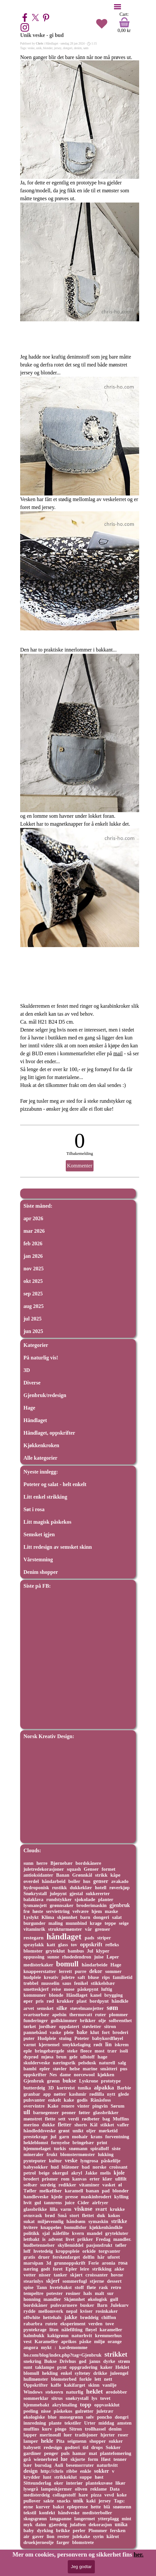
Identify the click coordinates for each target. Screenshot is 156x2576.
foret (57, 2269)
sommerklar (35, 2398)
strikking (102, 2269)
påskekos (63, 2411)
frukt (52, 2154)
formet (108, 1869)
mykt (46, 2347)
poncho (104, 2417)
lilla (54, 2209)
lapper (30, 2434)
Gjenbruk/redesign (44, 1395)
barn (85, 1917)
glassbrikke (35, 2209)
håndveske (68, 2512)
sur (110, 2293)
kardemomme (73, 2347)
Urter (89, 2423)
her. (138, 2554)
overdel (31, 1881)
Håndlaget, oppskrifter (49, 1433)
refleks (112, 1944)
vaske (55, 2032)
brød (50, 2215)
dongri (122, 2417)
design (30, 2471)
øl (120, 2184)
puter (29, 2038)
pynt (62, 2367)
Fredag (103, 2239)
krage (96, 1923)
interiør (74, 2483)
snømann (78, 2148)
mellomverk (50, 2311)
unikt (77, 2130)
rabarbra (32, 2323)
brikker (88, 2020)
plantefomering (115, 2453)
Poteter (81, 2038)
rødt (98, 2044)
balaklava (33, 1899)
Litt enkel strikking (45, 1497)
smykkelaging (76, 2044)
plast (82, 2001)
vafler (123, 2124)
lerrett (65, 1971)
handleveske (35, 2196)
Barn (102, 2305)
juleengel (119, 2373)
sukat (29, 2221)
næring (30, 2269)
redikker (67, 2184)
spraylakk (33, 1944)
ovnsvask (32, 2215)
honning (32, 2299)
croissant (118, 2167)
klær (107, 2178)
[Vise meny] (117, 7)
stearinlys (33, 2281)
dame (65, 2074)
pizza (96, 2494)
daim (40, 2524)
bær (27, 2465)
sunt (27, 2367)
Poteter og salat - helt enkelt (54, 1484)
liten (54, 2329)
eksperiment (72, 2323)
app (47, 2094)
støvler (60, 2068)
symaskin (98, 2221)
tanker (60, 2274)
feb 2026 (32, 1243)
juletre (68, 1977)
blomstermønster (77, 2154)
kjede (56, 2196)
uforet (113, 2257)
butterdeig (34, 2087)
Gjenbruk (33, 2080)
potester (54, 2293)
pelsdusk (87, 2062)
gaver (38, 2536)
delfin (89, 2257)
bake (82, 2032)
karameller (111, 2329)
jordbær (47, 2026)
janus (94, 2361)
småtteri (108, 2068)
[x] (35, 17)
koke (122, 2494)
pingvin (100, 2106)
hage (102, 2056)
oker (58, 2483)
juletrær (105, 2411)
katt (51, 1944)
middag (106, 2423)
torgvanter (109, 2251)
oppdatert (69, 2026)
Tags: (119, 2500)
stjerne (97, 2281)
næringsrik (64, 2062)
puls (65, 2453)
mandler (52, 2299)
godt (45, 2269)
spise (28, 2287)
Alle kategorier (40, 1458)
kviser (86, 2311)
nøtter (60, 2094)
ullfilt (121, 2178)
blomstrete (83, 2542)
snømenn (122, 2506)
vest (27, 2341)
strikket (115, 2354)
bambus (76, 1951)
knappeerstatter (39, 1971)
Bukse (50, 2361)
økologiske (34, 2417)
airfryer (100, 2202)
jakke (70, 2317)
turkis (60, 2148)
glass (63, 1944)
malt (99, 2293)
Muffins (121, 2118)
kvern (78, 2233)
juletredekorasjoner (43, 1869)
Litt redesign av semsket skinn (57, 1547)
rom (65, 2178)
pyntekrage (35, 2329)
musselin (50, 1983)
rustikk (59, 1887)
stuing (65, 2038)
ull (26, 2112)
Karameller (46, 2341)
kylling (121, 2196)
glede (123, 2094)
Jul (90, 1951)
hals (87, 2293)
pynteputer (34, 2160)
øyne (28, 2506)
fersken (118, 2530)
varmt (29, 2044)
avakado (119, 1881)
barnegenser (46, 2112)
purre (80, 1971)
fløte (91, 2287)
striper (104, 1937)
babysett (32, 2447)
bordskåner (35, 2305)
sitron (110, 2026)
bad (86, 2167)
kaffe (56, 2385)
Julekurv (119, 2305)
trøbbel (30, 1983)
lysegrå (30, 2489)
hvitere (30, 2227)
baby (28, 2530)
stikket (107, 2124)
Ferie (93, 2263)
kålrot (112, 2536)
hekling (50, 2373)
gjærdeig (58, 2524)
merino (31, 2124)
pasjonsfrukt (99, 2245)
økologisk (97, 2299)
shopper (97, 2441)
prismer (50, 2178)
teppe (110, 1923)
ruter (100, 2014)
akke (119, 2269)
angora (30, 2347)
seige (124, 1923)
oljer (91, 2130)
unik (39, 48)
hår (101, 2257)
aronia (108, 2263)
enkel (66, 2373)
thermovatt (80, 2014)
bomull (67, 1964)
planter (105, 1899)
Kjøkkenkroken (41, 1445)
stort (74, 2215)
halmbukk (33, 2335)
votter (29, 2274)
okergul (60, 2173)
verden (95, 2323)
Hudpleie (46, 2038)
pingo (60, 2429)
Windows (33, 2392)
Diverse (32, 1382)
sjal (46, 2233)
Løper (112, 1956)
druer (44, 2257)
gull (114, 2299)
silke (62, 2008)
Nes (53, 2074)
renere (67, 2106)
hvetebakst (61, 2287)
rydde (29, 2311)
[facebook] (25, 17)
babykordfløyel (107, 2038)
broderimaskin (91, 1905)
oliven (81, 2489)
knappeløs (51, 2227)
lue (64, 2459)
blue (52, 2417)
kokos (114, 2215)
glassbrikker (105, 2112)
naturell (107, 2062)
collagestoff (64, 2494)
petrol (29, 2173)
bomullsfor (75, 2227)
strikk (101, 1875)
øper (28, 2001)
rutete (51, 2323)
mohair (80, 2136)
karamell (74, 2190)
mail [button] (118, 1053)
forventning (117, 2136)
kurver (43, 2506)
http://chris (52, 2471)
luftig (106, 1989)
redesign (53, 2447)
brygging (113, 1995)
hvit (27, 2202)
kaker (106, 2367)
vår (88, 1929)
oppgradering (83, 2367)
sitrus (57, 2398)
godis (82, 2100)
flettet (88, 2215)
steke (72, 2050)
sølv (90, 2417)
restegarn (33, 1937)
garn (64, 2136)
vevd (109, 2494)
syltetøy (82, 2373)
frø (26, 1911)
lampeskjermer (56, 2489)
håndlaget (64, 1936)
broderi (120, 2032)
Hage (29, 1408)
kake (69, 2100)
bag (106, 2118)
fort (106, 2032)
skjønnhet (67, 1917)
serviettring (57, 1911)
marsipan (33, 2263)
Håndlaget (35, 1420)
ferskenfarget (66, 2257)
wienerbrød (46, 2459)
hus (87, 1881)
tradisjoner (86, 2434)
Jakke (91, 2173)
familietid (122, 1977)
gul (37, 2202)
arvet (28, 2008)
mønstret (32, 2118)
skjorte (77, 2459)
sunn (28, 1863)
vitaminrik (34, 1929)
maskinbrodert (96, 2196)
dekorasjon (100, 2524)
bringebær (83, 2142)
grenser (102, 1929)
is (44, 2239)
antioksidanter (38, 1875)
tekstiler (72, 2423)
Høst (106, 2459)
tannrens (53, 2202)
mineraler (33, 2154)
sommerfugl (74, 2281)
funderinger (35, 2020)
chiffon (108, 2317)
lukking (105, 2154)
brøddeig (89, 2317)
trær (112, 2050)
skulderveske (36, 2062)
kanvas (79, 2178)
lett (98, 2379)
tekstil (29, 2512)
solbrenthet (120, 2020)
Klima (48, 1917)
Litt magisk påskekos (47, 1522)
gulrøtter (84, 2411)
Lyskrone (88, 2080)
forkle (85, 2379)
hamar (79, 2453)
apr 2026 (33, 1218)
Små (62, 2215)
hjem (97, 1911)
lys (94, 2398)
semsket (45, 2008)
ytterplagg (108, 2518)
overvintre (34, 2106)
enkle (85, 2471)
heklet (94, 2391)
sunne (53, 1956)
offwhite (31, 2317)
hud (55, 2167)
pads (89, 1937)
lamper (30, 2441)
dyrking (45, 2530)
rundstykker (59, 1899)
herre (41, 1863)
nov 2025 (33, 1268)
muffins (31, 2429)
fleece (86, 2050)
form (93, 2459)
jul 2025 (32, 1318)
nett (108, 2379)
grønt (64, 2130)
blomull (31, 2373)
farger (63, 2542)
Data (115, 2489)
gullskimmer (64, 2020)
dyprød (30, 2056)
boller (74, 1881)
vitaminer (89, 2184)
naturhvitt (107, 2465)
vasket (108, 2184)
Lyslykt (31, 1917)
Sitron (75, 2429)
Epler (71, 2269)
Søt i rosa (34, 1509)
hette (95, 2506)
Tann (41, 2287)
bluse (93, 1977)
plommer (118, 2014)
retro (116, 2287)
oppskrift (91, 1944)
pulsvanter (34, 2100)
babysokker (35, 2167)
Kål (93, 2124)
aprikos (69, 2341)
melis (105, 2173)
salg (122, 2062)
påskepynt (87, 1989)
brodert (31, 2178)
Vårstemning (38, 1559)
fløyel (91, 2329)
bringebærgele (49, 2050)
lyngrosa (89, 2160)
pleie (69, 2032)
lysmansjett (35, 1905)
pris (40, 2001)
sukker (116, 2441)
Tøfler (29, 2190)
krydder (31, 2477)
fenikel (81, 1983)
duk (101, 2215)
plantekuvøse (99, 2483)
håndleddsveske (39, 2130)
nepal (71, 2311)
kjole (119, 2173)
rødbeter (90, 2118)
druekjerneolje (38, 2542)
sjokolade (85, 1899)
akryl (76, 2173)
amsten (124, 2423)
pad (105, 2190)
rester (63, 2536)
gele (73, 2056)
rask (103, 2287)
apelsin (59, 2014)
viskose (83, 2209)
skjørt (76, 2274)
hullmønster (35, 2379)
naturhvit (81, 2335)
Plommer (97, 2530)
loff (26, 2251)
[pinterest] (46, 17)
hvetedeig (43, 2251)
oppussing (33, 1956)
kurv (47, 2429)
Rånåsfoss (101, 2100)
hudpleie (32, 1977)
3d (48, 2263)
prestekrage (35, 2136)
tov (74, 1944)
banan (92, 2190)
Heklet (122, 2367)
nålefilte (61, 2233)
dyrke (109, 2361)
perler (79, 2530)
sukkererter (98, 1893)
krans (96, 2136)
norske (99, 2167)
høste (37, 1911)
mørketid (108, 2130)
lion (50, 2536)
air (26, 2536)
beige (44, 2173)
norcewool (84, 2074)
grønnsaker (61, 1905)
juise (99, 1956)
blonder (48, 48)
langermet (84, 2518)
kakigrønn (57, 2335)
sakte (48, 2500)
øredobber (116, 2392)
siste (116, 2148)
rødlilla (96, 2094)
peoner (69, 2112)
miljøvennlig (51, 2221)
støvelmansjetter (87, 2008)
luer (68, 2434)
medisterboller (97, 2512)
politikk (31, 2233)
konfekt (47, 2512)
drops (97, 2447)
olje (102, 2020)
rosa (123, 2263)
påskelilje (111, 2160)
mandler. (122, 2239)
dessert (114, 2281)
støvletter (91, 2026)
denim (78, 48)
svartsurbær (36, 2014)
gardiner (32, 2453)
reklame (98, 2489)
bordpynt (99, 2001)
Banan (62, 1875)
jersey (57, 48)
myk (27, 2524)
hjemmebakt (36, 2404)
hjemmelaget (37, 2148)
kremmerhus (108, 2335)
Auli (59, 2465)
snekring (32, 2361)
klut (94, 2032)
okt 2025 (33, 1281)
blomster (33, 1951)
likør (120, 2483)
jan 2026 (33, 1256)
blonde (56, 1995)
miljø (99, 2341)
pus (123, 2068)
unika (121, 2524)
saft (81, 1977)
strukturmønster (65, 1929)
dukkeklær (81, 1887)
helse (74, 2068)
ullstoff (87, 2056)
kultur (55, 2160)
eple (27, 2050)
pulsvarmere (64, 2305)
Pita (60, 2441)
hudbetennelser (39, 2245)
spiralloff (99, 2148)
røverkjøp (119, 1887)
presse (71, 2196)
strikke (119, 2221)
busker (87, 2305)
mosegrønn (71, 2417)
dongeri (68, 48)
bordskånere (88, 1863)
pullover (31, 2500)
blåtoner (70, 2167)
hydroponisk (36, 1887)
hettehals (52, 2317)
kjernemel (49, 2044)
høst (99, 2477)
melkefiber (50, 2190)
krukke (117, 2209)
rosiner (73, 2293)
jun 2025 (33, 1331)
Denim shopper (40, 1572)
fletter (64, 2124)
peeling (30, 2411)
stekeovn (54, 2392)
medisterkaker (38, 1964)
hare (83, 2494)
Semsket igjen (39, 1534)
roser (123, 2434)
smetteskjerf (36, 1989)
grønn (53, 2080)
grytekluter (116, 2233)
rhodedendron (76, 1956)
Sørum (118, 2106)
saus (66, 1983)
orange (115, 2341)
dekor (95, 1971)
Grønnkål (82, 1875)
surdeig (48, 2184)
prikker (85, 2239)
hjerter (107, 2434)
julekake (81, 2536)
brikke (63, 2530)
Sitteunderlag (37, 2483)
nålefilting (72, 2329)
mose (69, 1989)
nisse (46, 2411)
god (82, 2361)
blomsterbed (63, 2379)
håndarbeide (94, 1964)
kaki (91, 2500)
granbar (31, 2094)
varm (65, 2209)
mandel (94, 2233)
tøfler (121, 2245)
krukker (65, 2001)
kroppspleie (67, 2251)
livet (70, 2239)
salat (117, 1917)
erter (94, 2178)
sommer (113, 1971)
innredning (34, 2423)
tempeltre (33, 2293)
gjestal (76, 1893)
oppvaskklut (106, 2404)
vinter (83, 2106)
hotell (100, 1887)
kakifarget (74, 2385)
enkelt (54, 2100)
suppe (86, 2477)
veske (30, 48)
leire (84, 2269)
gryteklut (55, 1951)
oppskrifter (35, 2074)
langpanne (60, 2518)
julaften (78, 2524)
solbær (30, 2184)
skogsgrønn (35, 2518)
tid (85, 2447)
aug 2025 (33, 1306)
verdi (73, 2118)
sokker (101, 2471)
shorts (80, 2124)
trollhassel (95, 2429)
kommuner (34, 1995)
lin (108, 2044)
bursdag (43, 2465)
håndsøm (75, 2221)
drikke (100, 2373)
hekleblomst (35, 2142)
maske (111, 1911)
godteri (72, 2447)
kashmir (77, 2094)
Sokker (113, 2447)
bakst (58, 2506)
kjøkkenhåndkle (105, 2227)
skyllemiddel (70, 2245)
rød (50, 2001)
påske (85, 2341)
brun (61, 2056)
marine (90, 2068)
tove (109, 2323)
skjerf (52, 2281)
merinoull (50, 2434)
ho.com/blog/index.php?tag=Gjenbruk (62, 2355)
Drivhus (67, 2361)
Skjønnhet (74, 2299)
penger (51, 2453)
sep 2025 (33, 1293)
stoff (79, 2287)
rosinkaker (107, 2311)
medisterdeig (36, 2494)
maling (55, 1923)
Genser (91, 1869)
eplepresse (77, 2506)
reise (56, 1989)
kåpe (115, 1875)
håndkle (120, 2001)
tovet (105, 2398)
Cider (83, 2202)
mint (126, 2518)
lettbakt (31, 2239)
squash (74, 1869)
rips (106, 1977)
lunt (47, 2477)
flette (50, 2118)
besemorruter (80, 2465)
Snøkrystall (35, 1893)
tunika (84, 2087)
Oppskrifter (35, 2385)
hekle (47, 2441)
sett (61, 2118)
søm (86, 48)
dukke (48, 2124)
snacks (63, 2500)
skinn (93, 2385)
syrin (98, 2536)
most (99, 2050)
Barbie (124, 2087)
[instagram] (25, 27)
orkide (89, 2251)
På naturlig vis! (40, 1357)
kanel (95, 1995)
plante (55, 2423)
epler (44, 2068)
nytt (111, 2094)
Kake (53, 2106)
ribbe (71, 2471)
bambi (29, 2068)
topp (85, 2404)
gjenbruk (119, 1905)
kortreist (66, 2087)
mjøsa (47, 2056)
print (102, 2142)
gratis (29, 2257)
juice (70, 2202)
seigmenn (77, 2441)
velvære (80, 1911)
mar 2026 (34, 1231)
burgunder (34, 1923)
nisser (45, 2274)
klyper (102, 1951)
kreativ (51, 1977)
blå (107, 2506)
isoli (124, 2050)
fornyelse (60, 2142)
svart (101, 2209)
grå (27, 2459)
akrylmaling (64, 2404)
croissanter (97, 2274)
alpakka (104, 2087)
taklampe (44, 2367)
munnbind (76, 1923)
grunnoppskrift (70, 2263)
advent (55, 2239)
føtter (84, 2112)
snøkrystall (77, 2398)
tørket (29, 2026)
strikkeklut (65, 2477)
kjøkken (106, 2074)
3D (26, 1370)
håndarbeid (53, 1881)
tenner (120, 2459)
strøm (124, 2361)
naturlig (74, 2392)
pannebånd (35, 2032)
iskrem (122, 2044)
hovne (117, 2274)
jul (54, 2136)
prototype (111, 2080)
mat (93, 2453)
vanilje (109, 2385)
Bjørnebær (61, 1863)
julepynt (58, 1893)
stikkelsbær (103, 1983)
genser (100, 1881)
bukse (69, 2081)
